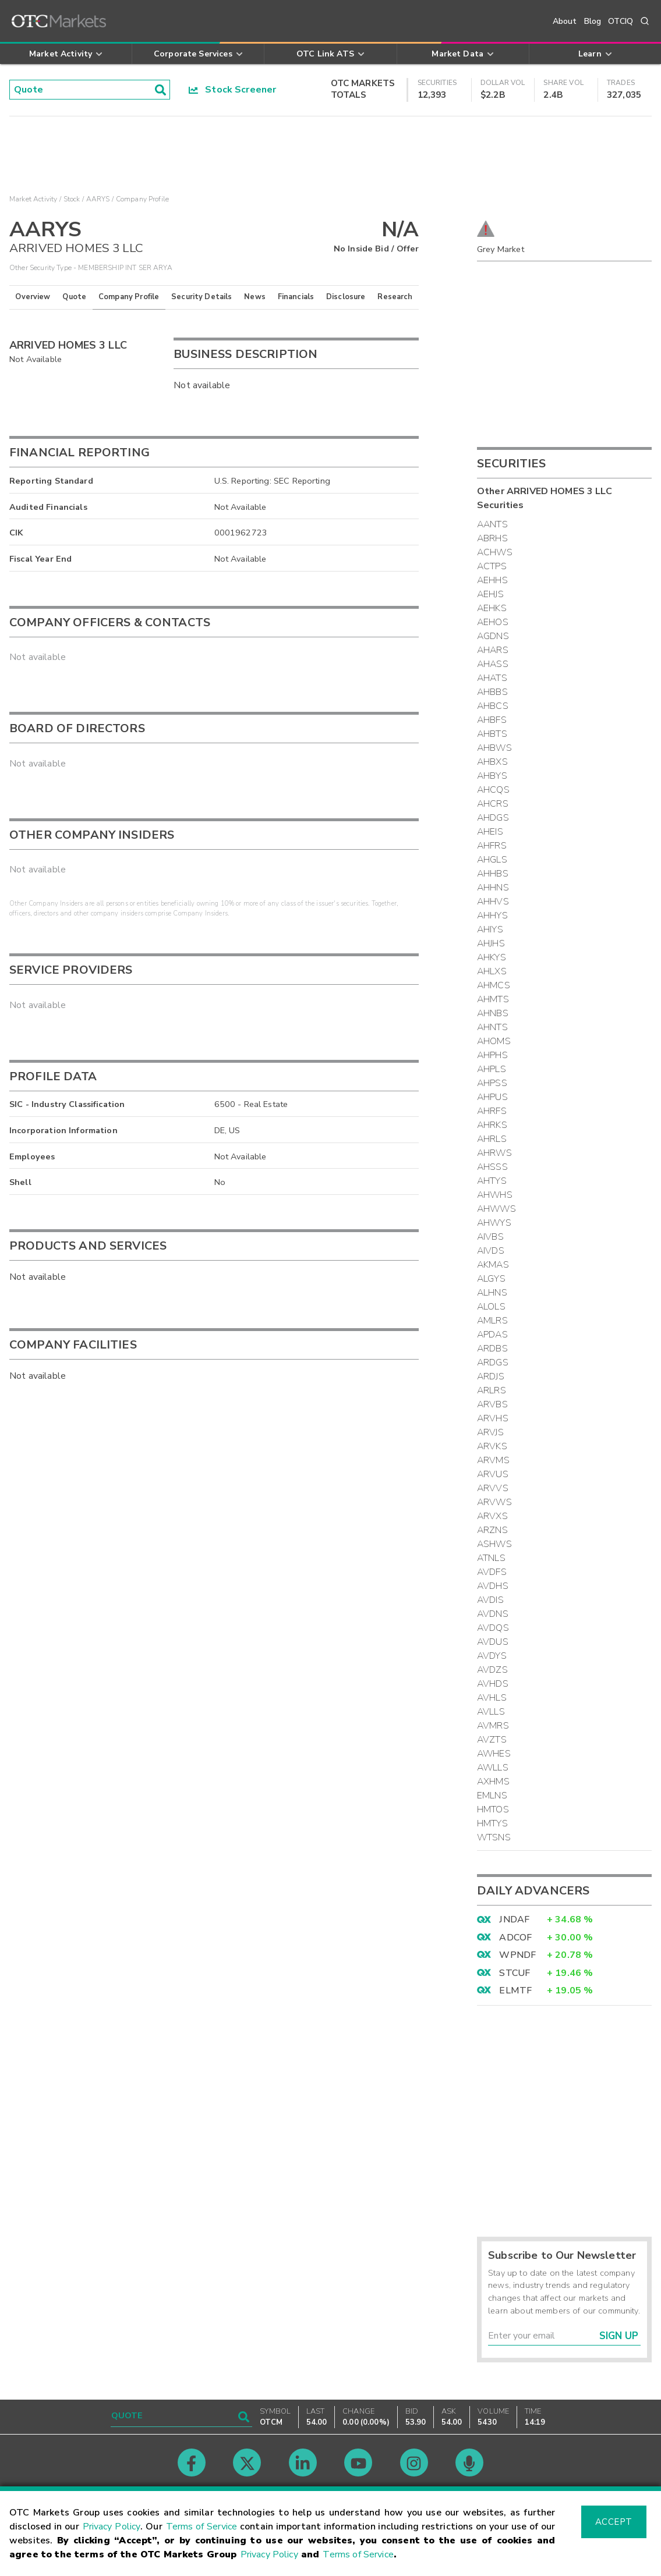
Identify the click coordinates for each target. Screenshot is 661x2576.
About (565, 21)
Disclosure (346, 297)
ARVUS (492, 1474)
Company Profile (128, 297)
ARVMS (493, 1460)
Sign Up (618, 2336)
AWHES (494, 1753)
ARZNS (492, 1530)
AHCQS (493, 789)
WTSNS (494, 1837)
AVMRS (493, 1725)
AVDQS (493, 1627)
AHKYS (491, 957)
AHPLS (491, 1069)
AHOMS (494, 1041)
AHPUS (492, 1097)
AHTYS (492, 1181)
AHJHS (491, 943)
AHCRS (492, 803)
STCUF (514, 1973)
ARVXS (492, 1516)
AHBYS (492, 775)
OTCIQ (620, 21)
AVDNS (492, 1614)
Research (394, 297)
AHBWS (494, 747)
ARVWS (494, 1502)
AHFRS (492, 845)
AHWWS (496, 1208)
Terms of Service (202, 2526)
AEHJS (490, 594)
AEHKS (492, 608)
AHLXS (492, 971)
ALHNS (492, 1292)
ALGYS (491, 1278)
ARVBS (492, 1404)
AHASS (492, 664)
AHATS (492, 678)
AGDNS (493, 636)
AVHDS (492, 1683)
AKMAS (493, 1264)
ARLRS (491, 1390)
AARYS (98, 199)
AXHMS (493, 1781)
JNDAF (514, 1919)
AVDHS (492, 1586)
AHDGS (493, 817)
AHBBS (492, 692)
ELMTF (515, 1990)
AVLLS (491, 1711)
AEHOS (492, 622)
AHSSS (492, 1167)
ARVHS (492, 1418)
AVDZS (492, 1669)
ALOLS (491, 1306)
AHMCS (493, 985)
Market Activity (33, 199)
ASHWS (494, 1544)
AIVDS (490, 1250)
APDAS (492, 1334)
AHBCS (492, 706)
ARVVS (492, 1488)
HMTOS (493, 1809)
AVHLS (492, 1697)
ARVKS (492, 1446)
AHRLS (492, 1139)
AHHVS (493, 901)
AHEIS (490, 831)
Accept (613, 2522)
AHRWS (494, 1153)
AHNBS (492, 1013)
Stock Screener (233, 89)
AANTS (492, 524)
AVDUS (492, 1641)
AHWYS (494, 1222)
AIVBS (490, 1236)
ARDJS (490, 1376)
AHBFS (492, 720)
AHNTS (492, 1027)
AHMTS (493, 999)
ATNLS (491, 1558)
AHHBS (492, 873)
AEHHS (492, 580)
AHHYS (492, 915)
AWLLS (492, 1767)
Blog (593, 21)
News (255, 297)
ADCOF (515, 1937)
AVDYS (492, 1655)
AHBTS (492, 734)
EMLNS (492, 1795)
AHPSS (492, 1083)
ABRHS (492, 538)
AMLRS (492, 1320)
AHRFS (492, 1111)
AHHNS (493, 887)
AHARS (492, 650)
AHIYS (490, 929)
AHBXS (492, 761)
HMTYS (492, 1823)
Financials (296, 297)
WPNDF (517, 1955)
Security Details (201, 297)
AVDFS (492, 1572)
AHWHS (494, 1194)
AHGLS (492, 859)
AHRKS (492, 1125)
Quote (74, 297)
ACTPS (492, 566)
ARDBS (492, 1348)
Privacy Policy (112, 2526)
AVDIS (490, 1600)
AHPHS (492, 1055)
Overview (32, 297)
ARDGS (492, 1362)
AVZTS (492, 1739)
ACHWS (494, 552)
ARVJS (490, 1432)
